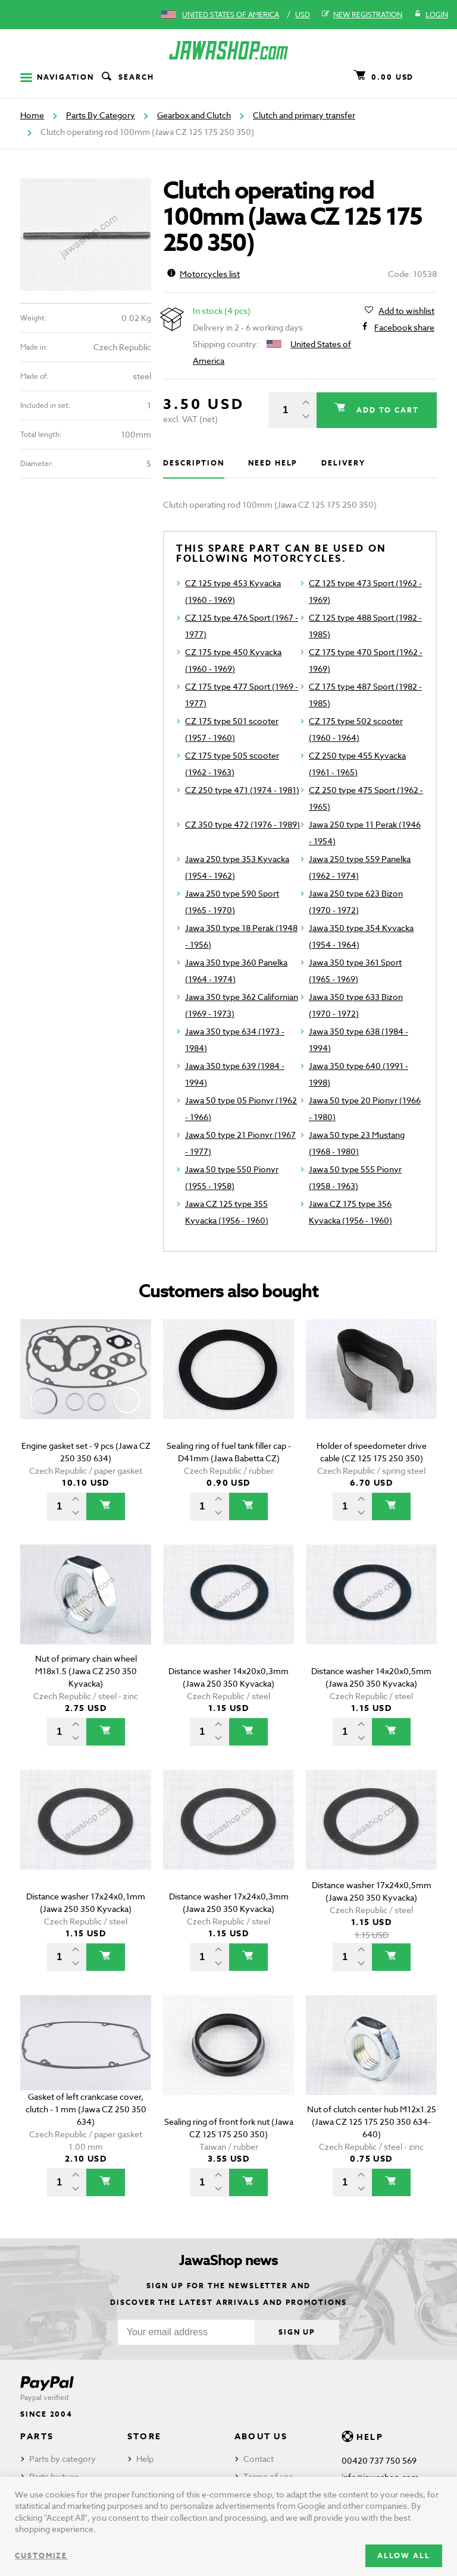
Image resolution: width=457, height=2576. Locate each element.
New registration (362, 15)
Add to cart (386, 410)
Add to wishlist (406, 311)
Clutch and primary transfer (304, 115)
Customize (41, 2555)
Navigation (57, 77)
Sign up (296, 2332)
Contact (258, 2458)
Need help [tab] (273, 463)
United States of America (230, 15)
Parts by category (62, 2458)
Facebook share (404, 327)
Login (431, 15)
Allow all (403, 2555)
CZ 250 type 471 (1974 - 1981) (242, 789)
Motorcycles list (203, 273)
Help (145, 2458)
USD (302, 15)
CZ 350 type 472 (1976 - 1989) (242, 824)
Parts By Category (100, 115)
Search (127, 77)
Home (32, 115)
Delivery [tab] (343, 463)
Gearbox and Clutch (194, 115)
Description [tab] (193, 463)
